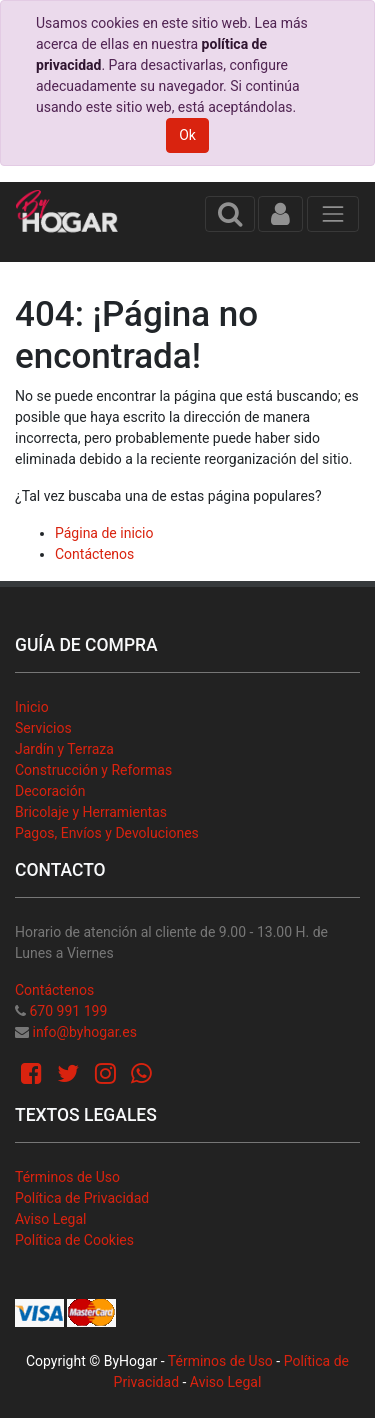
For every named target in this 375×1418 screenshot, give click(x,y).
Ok (187, 135)
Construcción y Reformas (93, 770)
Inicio (32, 707)
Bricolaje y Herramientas (91, 812)
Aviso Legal (51, 1219)
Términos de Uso (67, 1177)
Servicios (43, 728)
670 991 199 (68, 1011)
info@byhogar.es (84, 1032)
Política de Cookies (74, 1240)
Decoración (50, 791)
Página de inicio (104, 533)
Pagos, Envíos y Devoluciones (107, 833)
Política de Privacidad (82, 1198)
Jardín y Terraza (64, 749)
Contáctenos (94, 554)
